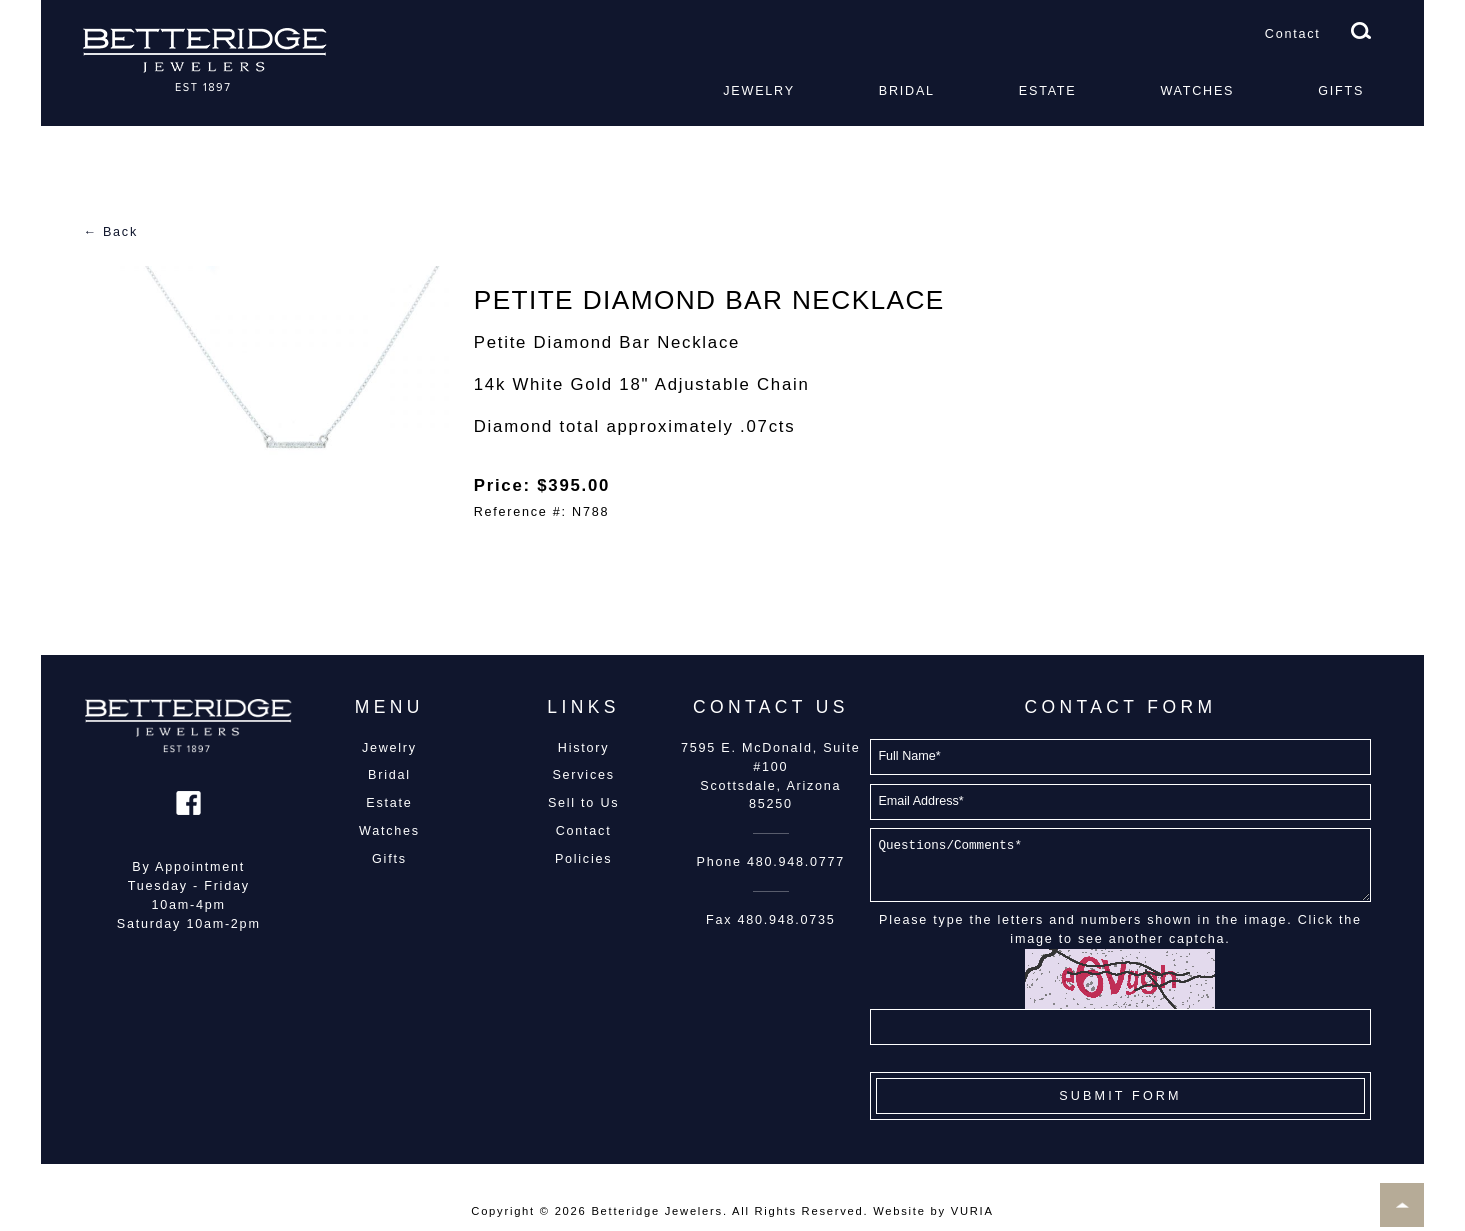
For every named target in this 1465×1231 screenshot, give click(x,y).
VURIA (972, 1211)
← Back (110, 232)
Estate (1048, 91)
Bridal (907, 91)
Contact (1293, 34)
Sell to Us (583, 803)
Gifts (1341, 91)
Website (899, 1211)
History (583, 748)
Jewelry (759, 91)
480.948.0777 (796, 862)
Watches (1197, 91)
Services (583, 775)
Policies (583, 859)
